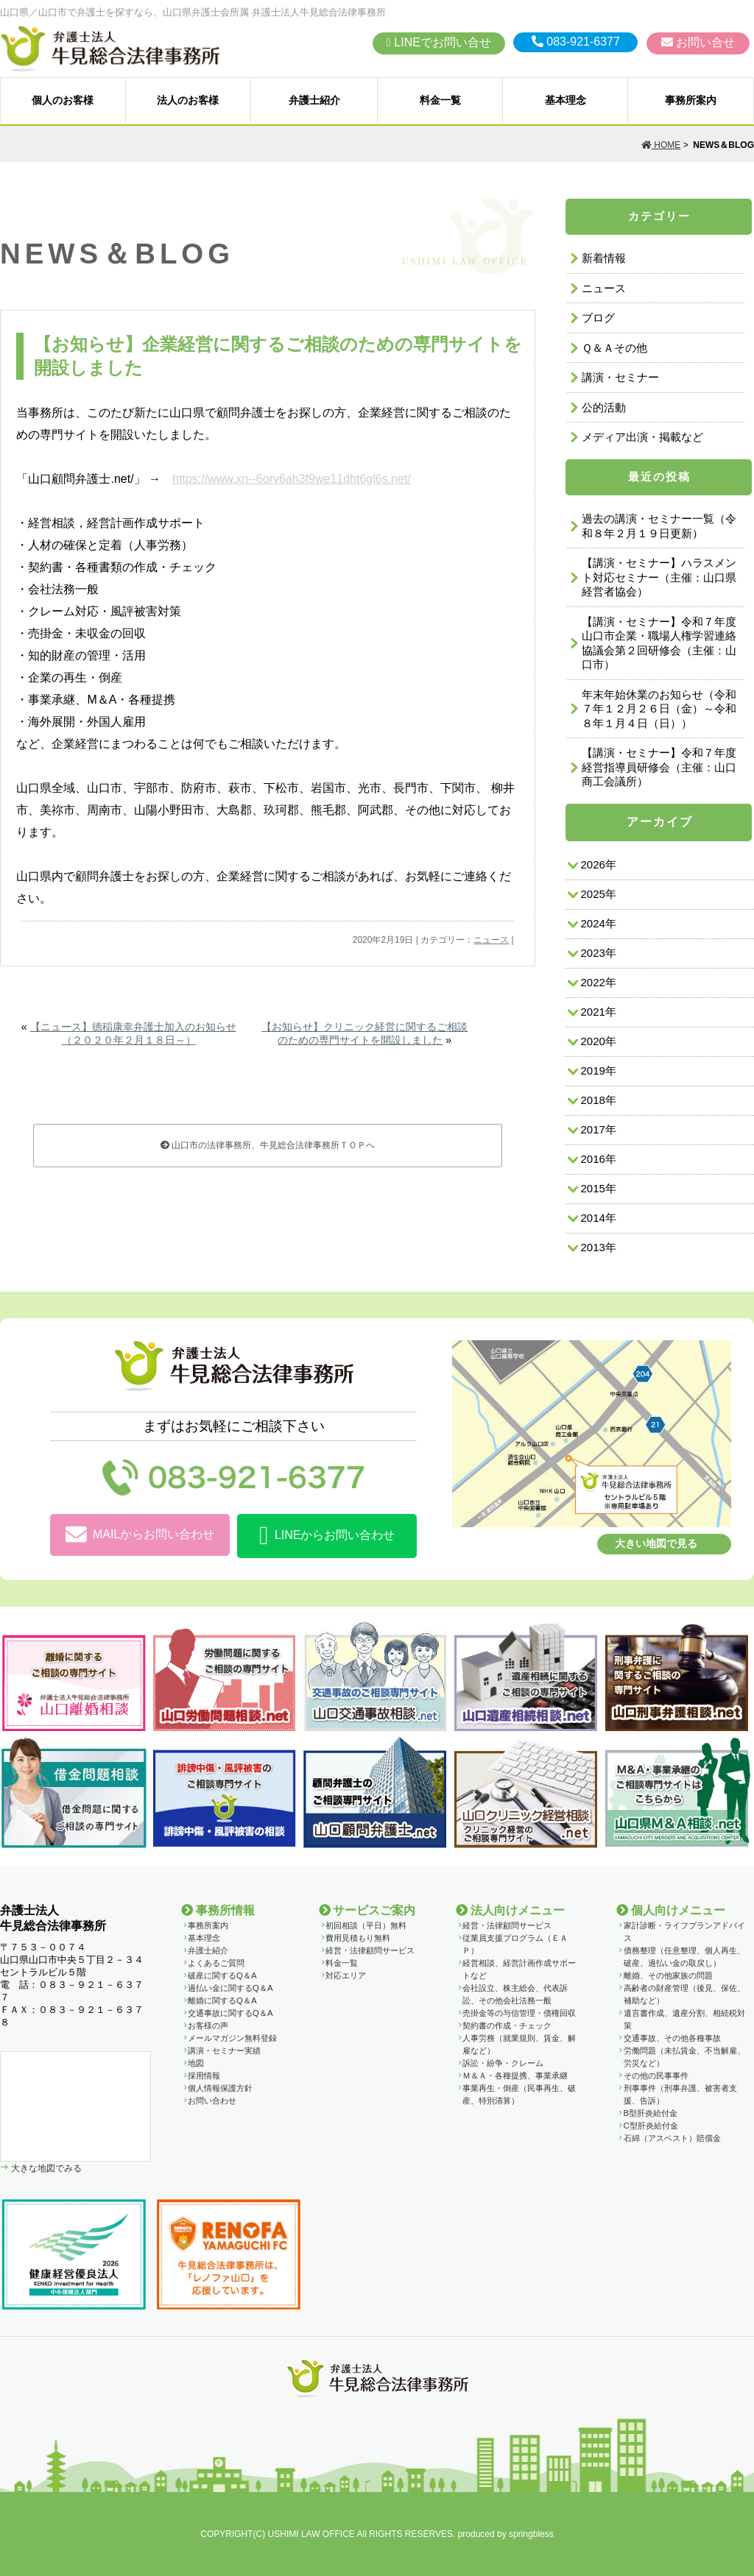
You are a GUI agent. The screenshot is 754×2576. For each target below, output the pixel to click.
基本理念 (565, 100)
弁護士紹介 (314, 100)
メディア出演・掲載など (642, 437)
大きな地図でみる (45, 2168)
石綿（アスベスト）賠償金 (672, 2138)
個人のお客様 (63, 100)
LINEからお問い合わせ (327, 1536)
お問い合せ (698, 42)
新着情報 (604, 258)
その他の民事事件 (656, 2075)
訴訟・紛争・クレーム (502, 2063)
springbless (531, 2534)
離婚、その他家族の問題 (668, 1975)
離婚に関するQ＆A (222, 2000)
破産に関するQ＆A (222, 1975)
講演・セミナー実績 (224, 2050)
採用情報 (204, 2075)
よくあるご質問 (216, 1962)
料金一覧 (440, 100)
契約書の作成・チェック (507, 2025)
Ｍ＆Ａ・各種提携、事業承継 (515, 2075)
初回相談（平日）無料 (365, 1925)
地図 (196, 2063)
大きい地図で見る (656, 1543)
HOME (660, 145)
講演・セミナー (620, 377)
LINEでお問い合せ (439, 42)
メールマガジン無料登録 (232, 2038)
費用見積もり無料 (357, 1937)
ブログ (598, 317)
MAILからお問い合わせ (140, 1535)
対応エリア (345, 1975)
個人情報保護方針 (220, 2088)
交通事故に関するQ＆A (230, 2013)
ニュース (491, 940)
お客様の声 (208, 2025)
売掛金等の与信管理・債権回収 (519, 2013)
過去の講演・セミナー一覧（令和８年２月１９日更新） (659, 525)
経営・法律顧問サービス (370, 1950)
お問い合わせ (212, 2100)
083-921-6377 (576, 41)
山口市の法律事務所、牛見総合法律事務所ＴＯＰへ (268, 1145)
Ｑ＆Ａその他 (614, 348)
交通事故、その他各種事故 (672, 2038)
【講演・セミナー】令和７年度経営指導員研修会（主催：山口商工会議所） (659, 767)
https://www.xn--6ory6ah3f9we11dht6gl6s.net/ (291, 479)
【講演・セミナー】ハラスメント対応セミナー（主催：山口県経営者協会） (659, 577)
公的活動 (604, 407)
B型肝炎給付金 (651, 2113)
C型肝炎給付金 (651, 2125)
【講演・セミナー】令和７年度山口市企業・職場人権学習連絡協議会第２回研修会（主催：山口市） (659, 643)
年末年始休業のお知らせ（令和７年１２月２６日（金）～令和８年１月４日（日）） (659, 708)
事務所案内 (690, 100)
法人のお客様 (188, 100)
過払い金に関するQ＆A (230, 1988)
